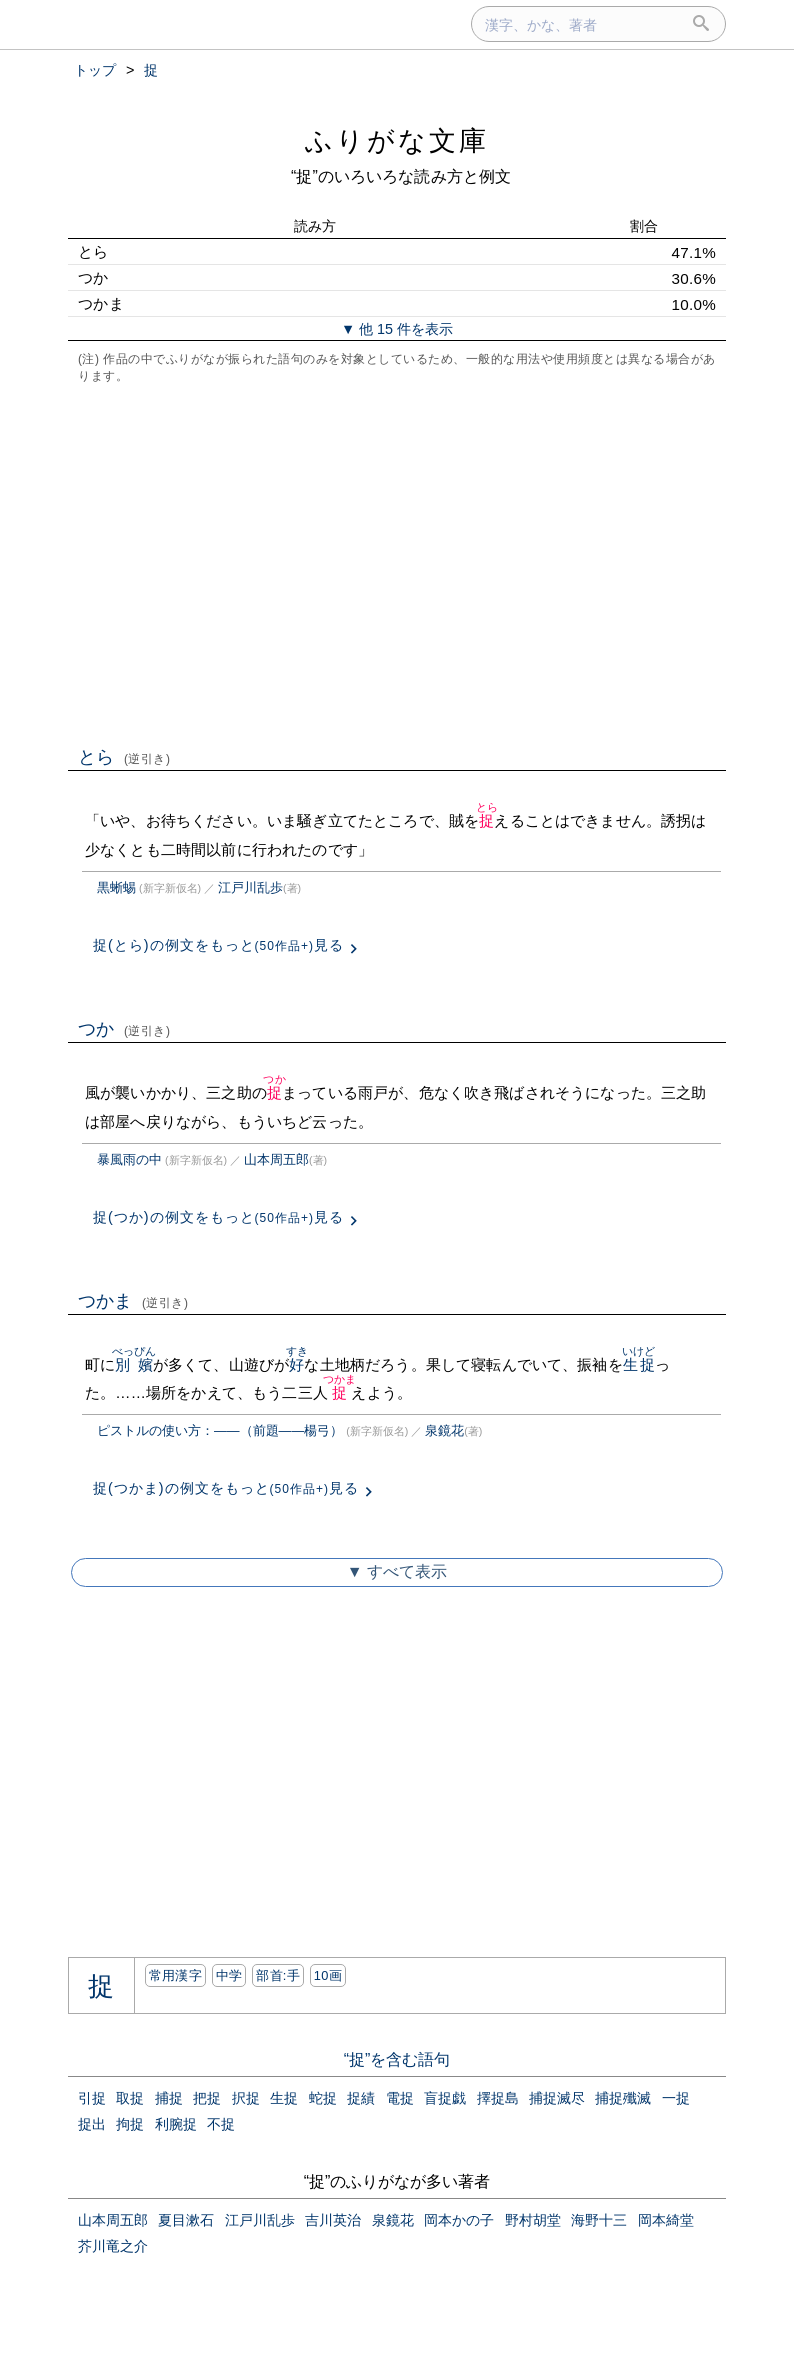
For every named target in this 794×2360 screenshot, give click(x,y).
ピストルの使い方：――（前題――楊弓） (220, 1430)
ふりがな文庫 (397, 140)
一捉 (676, 2098)
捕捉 (169, 2098)
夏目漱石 (186, 2220)
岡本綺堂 (666, 2220)
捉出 (92, 2124)
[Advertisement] (397, 563)
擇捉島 (498, 2098)
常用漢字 (175, 1975)
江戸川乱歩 (250, 887)
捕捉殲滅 (623, 2098)
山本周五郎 (276, 1159)
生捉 (638, 1364)
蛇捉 (323, 2098)
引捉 (92, 2098)
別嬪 (134, 1364)
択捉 (246, 2098)
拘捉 (130, 2124)
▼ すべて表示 (397, 1571)
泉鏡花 (444, 1430)
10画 (328, 1975)
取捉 (130, 2098)
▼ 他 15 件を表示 (397, 329)
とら (124, 757)
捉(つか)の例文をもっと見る (218, 1217)
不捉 (221, 2124)
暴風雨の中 (129, 1159)
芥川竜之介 (113, 2246)
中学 (229, 1975)
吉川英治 (333, 2220)
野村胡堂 (533, 2220)
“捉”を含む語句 (397, 2059)
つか (124, 1029)
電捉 (400, 2098)
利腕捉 (176, 2124)
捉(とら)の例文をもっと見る (218, 945)
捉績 (361, 2098)
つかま (133, 1301)
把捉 (207, 2098)
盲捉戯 (445, 2098)
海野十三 (599, 2220)
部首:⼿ (278, 1975)
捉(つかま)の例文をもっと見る (226, 1488)
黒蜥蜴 (116, 887)
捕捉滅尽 (557, 2098)
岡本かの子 (459, 2220)
